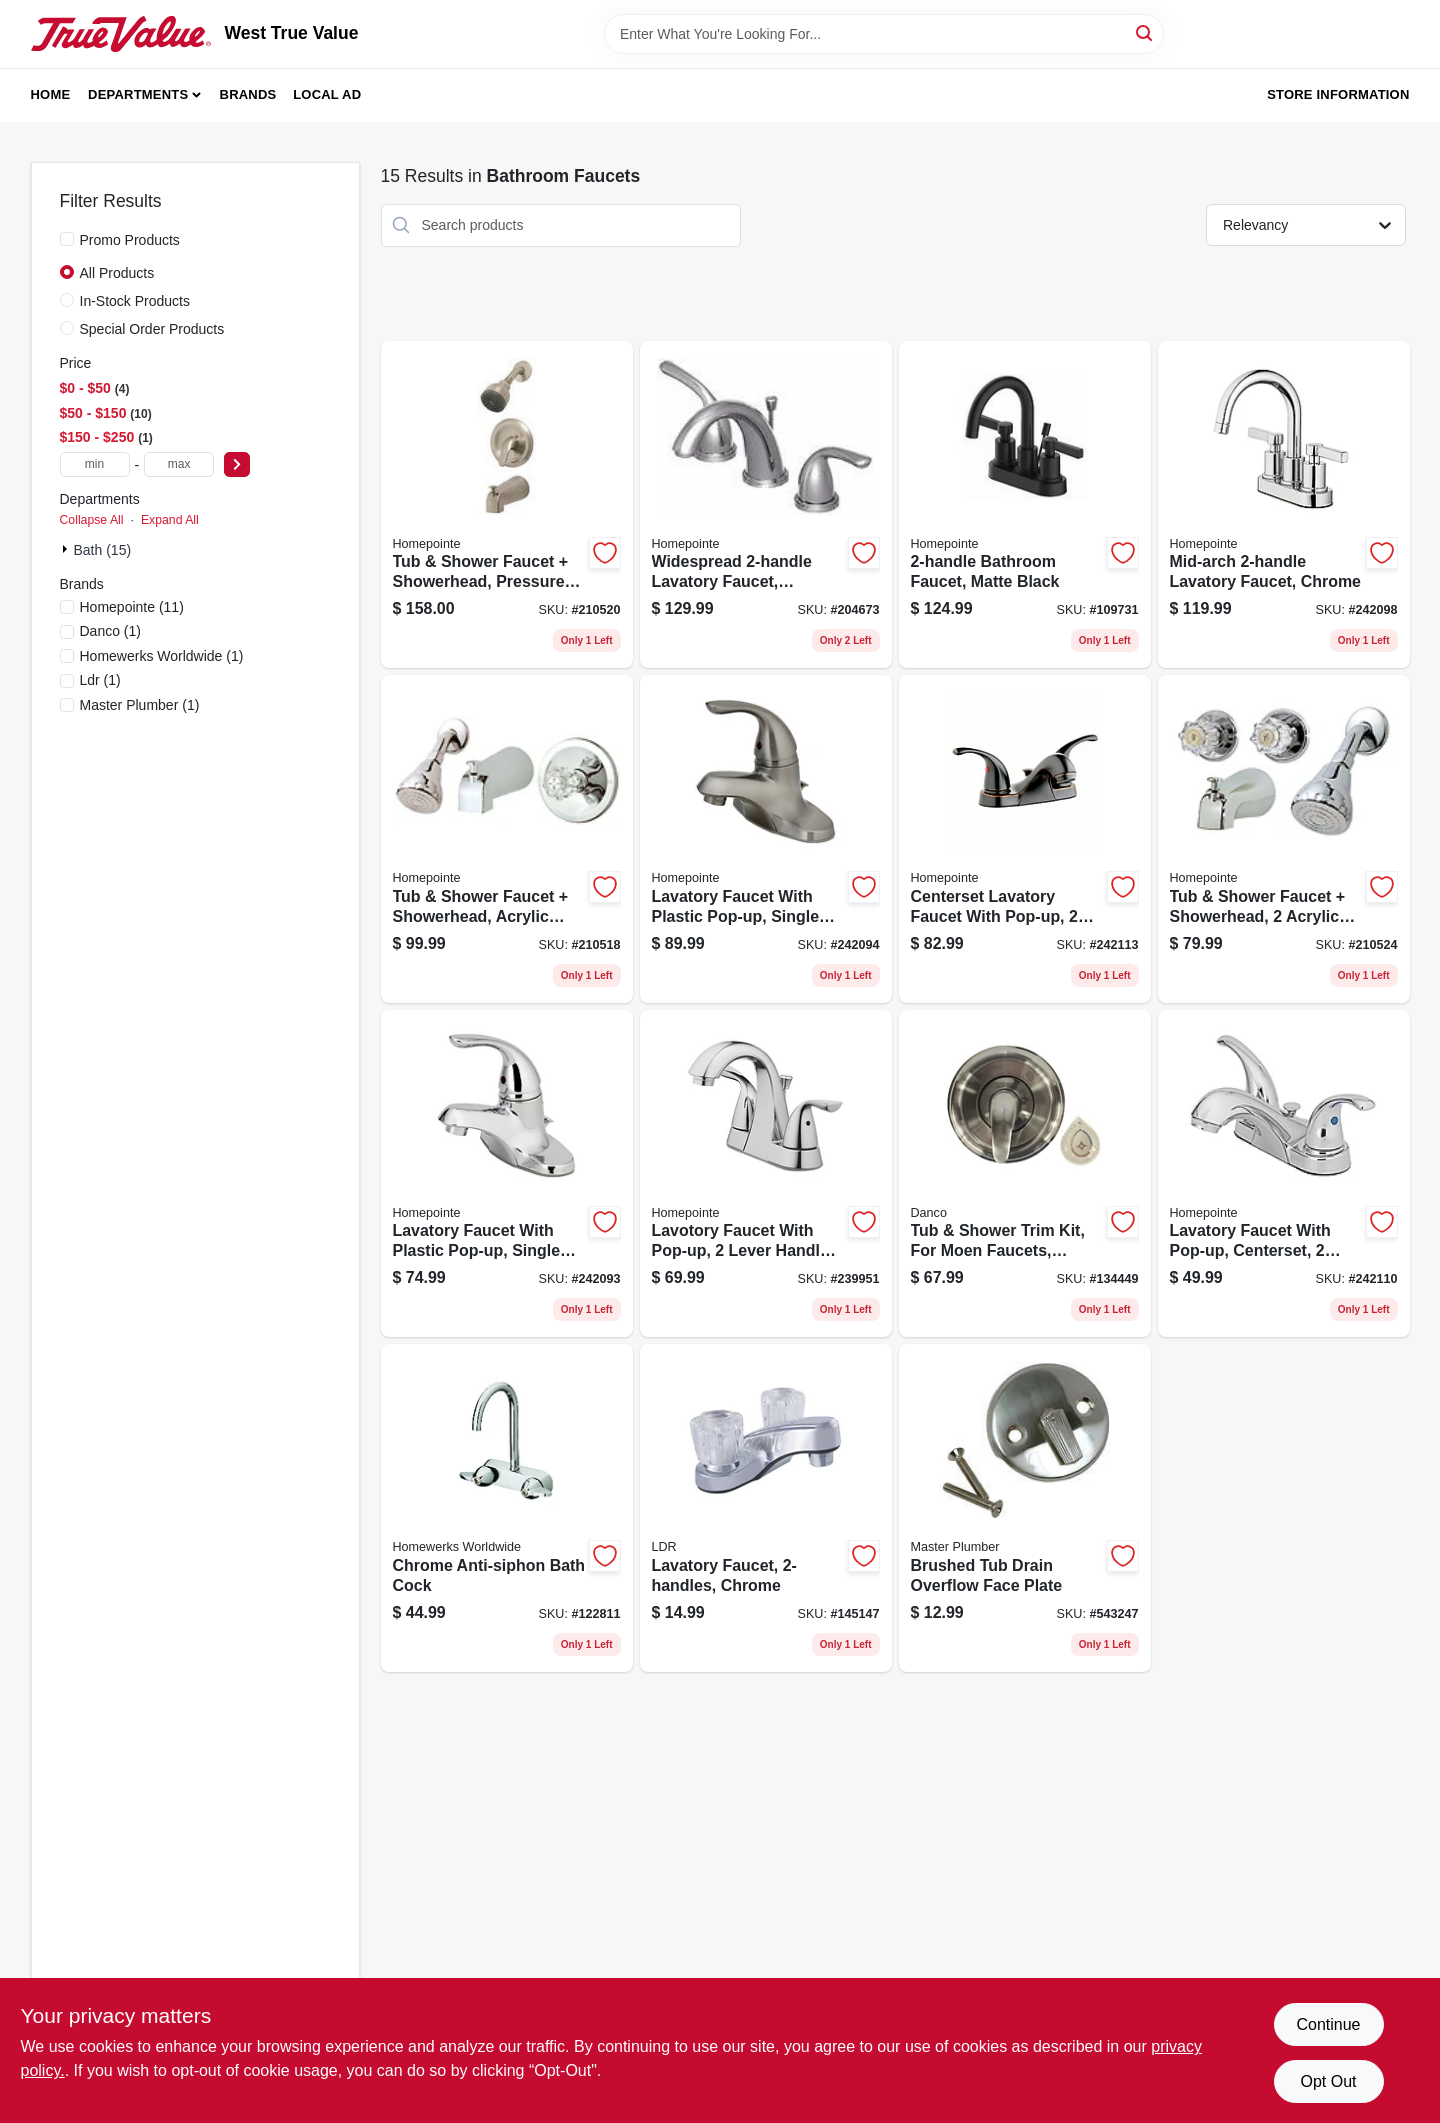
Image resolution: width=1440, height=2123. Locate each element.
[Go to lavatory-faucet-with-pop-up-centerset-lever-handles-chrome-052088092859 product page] (1284, 1174)
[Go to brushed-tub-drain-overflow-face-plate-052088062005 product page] (1025, 1508)
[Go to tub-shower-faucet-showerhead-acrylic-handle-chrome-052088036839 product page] (507, 839)
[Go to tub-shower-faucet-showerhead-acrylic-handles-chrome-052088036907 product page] (1284, 839)
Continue (1328, 2024)
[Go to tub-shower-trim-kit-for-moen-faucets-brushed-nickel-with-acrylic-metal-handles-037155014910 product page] (1025, 1174)
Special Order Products (152, 329)
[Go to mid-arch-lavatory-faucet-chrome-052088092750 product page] (1284, 505)
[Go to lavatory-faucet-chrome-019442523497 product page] (766, 1508)
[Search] (1145, 32)
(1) (111, 631)
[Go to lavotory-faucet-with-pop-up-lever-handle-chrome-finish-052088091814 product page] (766, 1174)
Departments (138, 94)
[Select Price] (237, 464)
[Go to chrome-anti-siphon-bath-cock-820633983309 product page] (507, 1508)
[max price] (179, 464)
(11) (132, 607)
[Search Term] (884, 34)
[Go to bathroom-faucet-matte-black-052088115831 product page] (1025, 505)
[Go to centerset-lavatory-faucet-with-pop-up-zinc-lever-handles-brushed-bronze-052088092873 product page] (1025, 839)
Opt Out (1328, 2081)
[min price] (95, 464)
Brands (248, 94)
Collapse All (92, 520)
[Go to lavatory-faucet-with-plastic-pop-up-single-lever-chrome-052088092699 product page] (507, 1174)
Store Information (1338, 94)
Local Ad (327, 94)
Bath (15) (103, 550)
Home (51, 94)
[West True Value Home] (121, 34)
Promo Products (130, 240)
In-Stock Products (135, 301)
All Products (117, 273)
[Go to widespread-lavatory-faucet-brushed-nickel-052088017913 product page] (766, 505)
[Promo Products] (67, 239)
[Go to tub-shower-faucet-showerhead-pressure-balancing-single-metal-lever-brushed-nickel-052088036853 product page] (507, 505)
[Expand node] (67, 549)
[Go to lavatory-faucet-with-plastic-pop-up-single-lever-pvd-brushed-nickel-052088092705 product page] (766, 839)
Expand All (170, 520)
